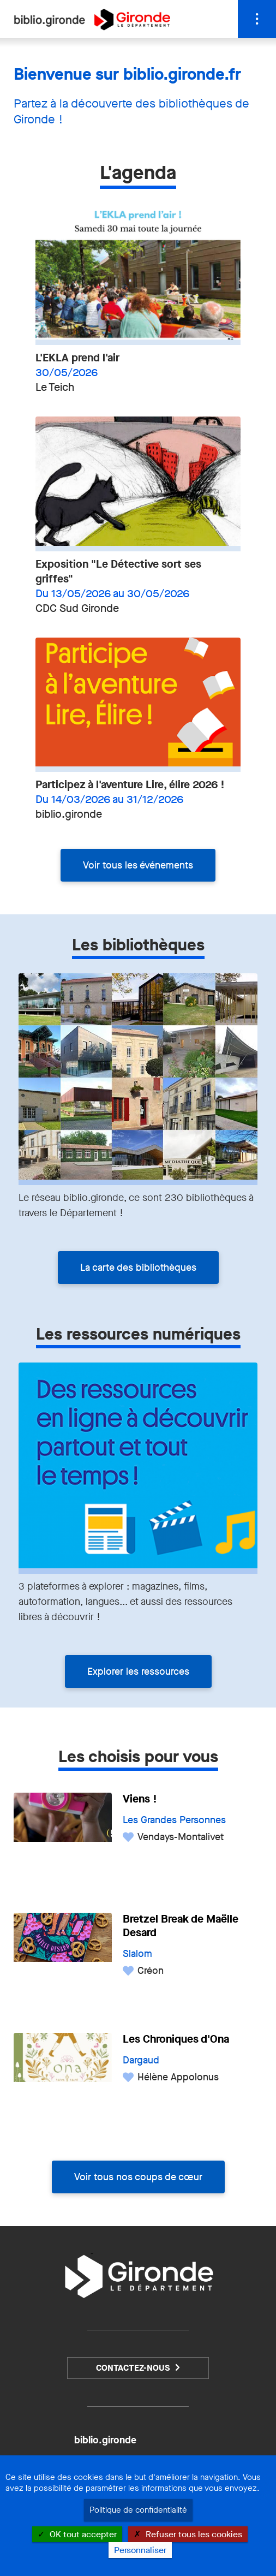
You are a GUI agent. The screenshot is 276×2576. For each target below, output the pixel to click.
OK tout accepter (77, 2534)
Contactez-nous (133, 2367)
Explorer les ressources (138, 1671)
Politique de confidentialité (138, 2509)
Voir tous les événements (138, 865)
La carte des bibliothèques (138, 1267)
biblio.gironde (105, 2440)
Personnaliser (140, 2550)
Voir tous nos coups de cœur (138, 2177)
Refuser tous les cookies (188, 2534)
